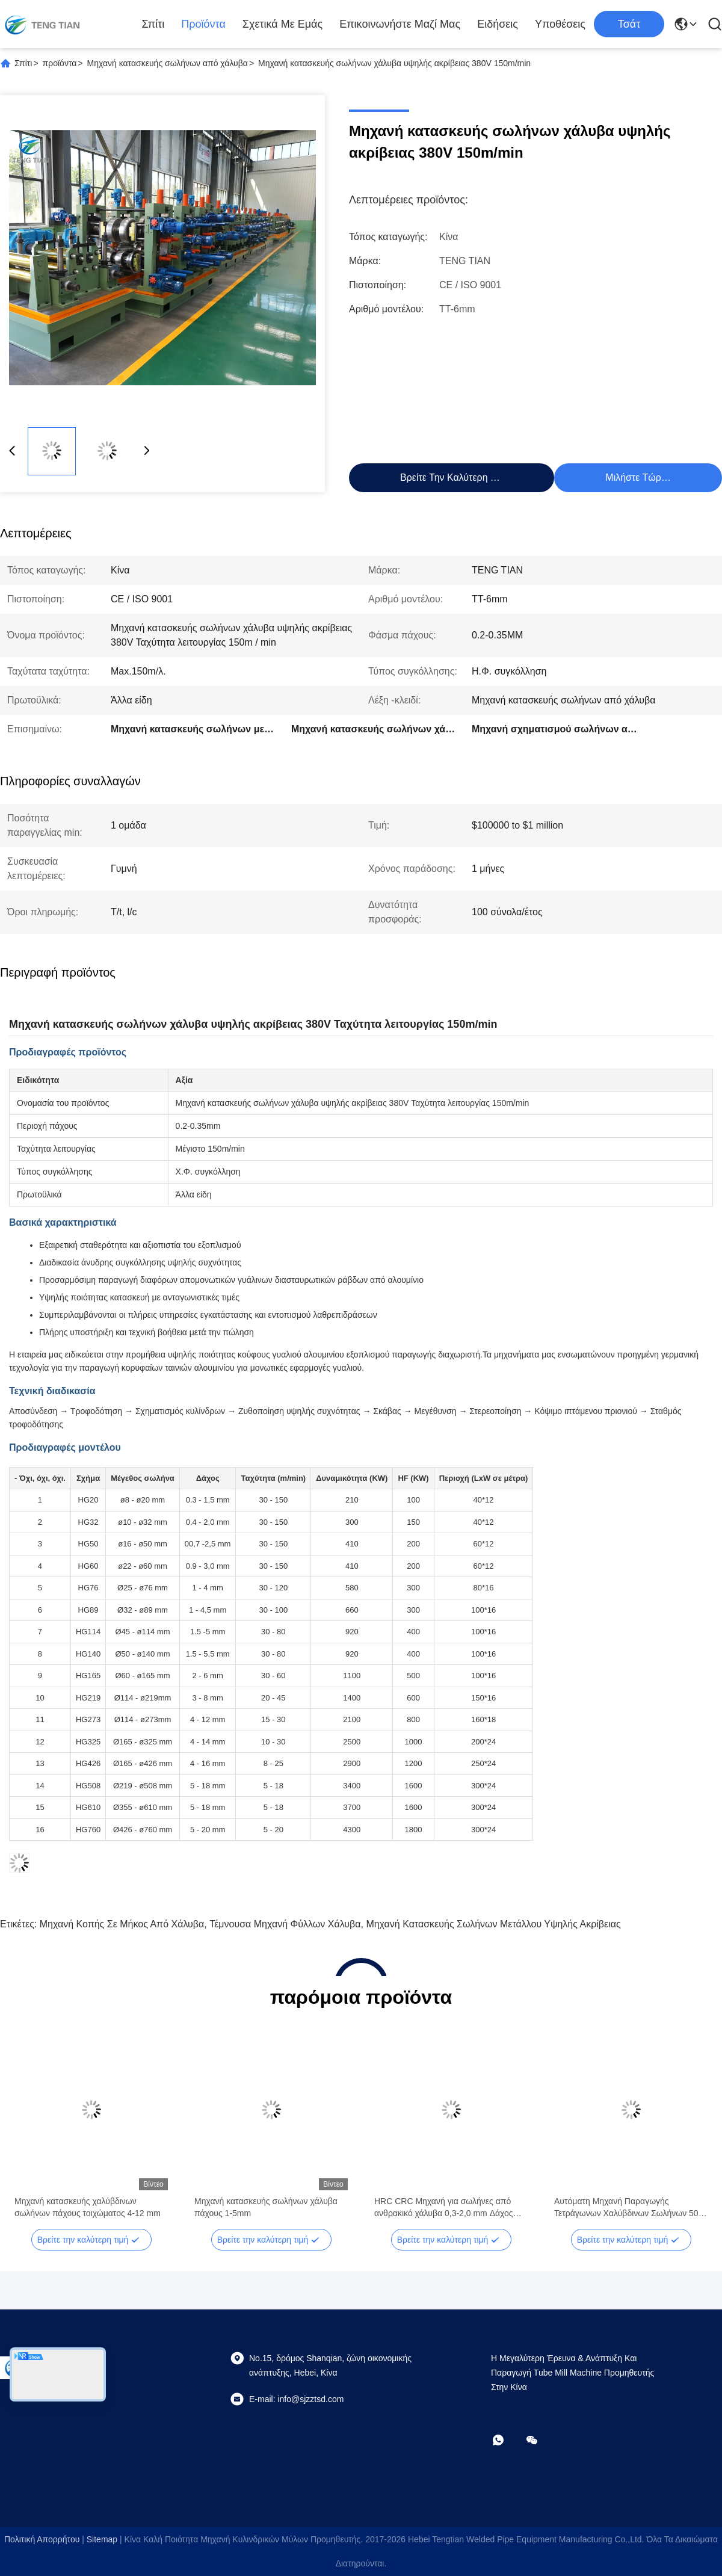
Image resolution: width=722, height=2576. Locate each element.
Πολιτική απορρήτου (41, 2539)
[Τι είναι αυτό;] (506, 2440)
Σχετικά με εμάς (282, 24)
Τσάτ (629, 24)
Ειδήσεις (497, 24)
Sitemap (102, 2539)
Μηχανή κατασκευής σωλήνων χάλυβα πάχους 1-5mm (266, 2207)
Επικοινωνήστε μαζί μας (399, 24)
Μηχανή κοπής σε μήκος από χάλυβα (122, 1924)
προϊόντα (203, 24)
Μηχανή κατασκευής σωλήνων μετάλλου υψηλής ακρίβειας (493, 1924)
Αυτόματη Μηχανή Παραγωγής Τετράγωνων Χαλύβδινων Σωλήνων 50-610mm (627, 2207)
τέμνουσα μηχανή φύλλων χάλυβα (284, 1924)
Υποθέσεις (560, 24)
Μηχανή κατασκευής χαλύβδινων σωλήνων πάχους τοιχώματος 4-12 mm (87, 2207)
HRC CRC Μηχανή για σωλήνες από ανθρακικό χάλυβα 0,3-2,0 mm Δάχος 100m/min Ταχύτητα (443, 2207)
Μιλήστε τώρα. (637, 477)
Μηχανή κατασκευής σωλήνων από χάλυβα (167, 63)
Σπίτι (152, 24)
